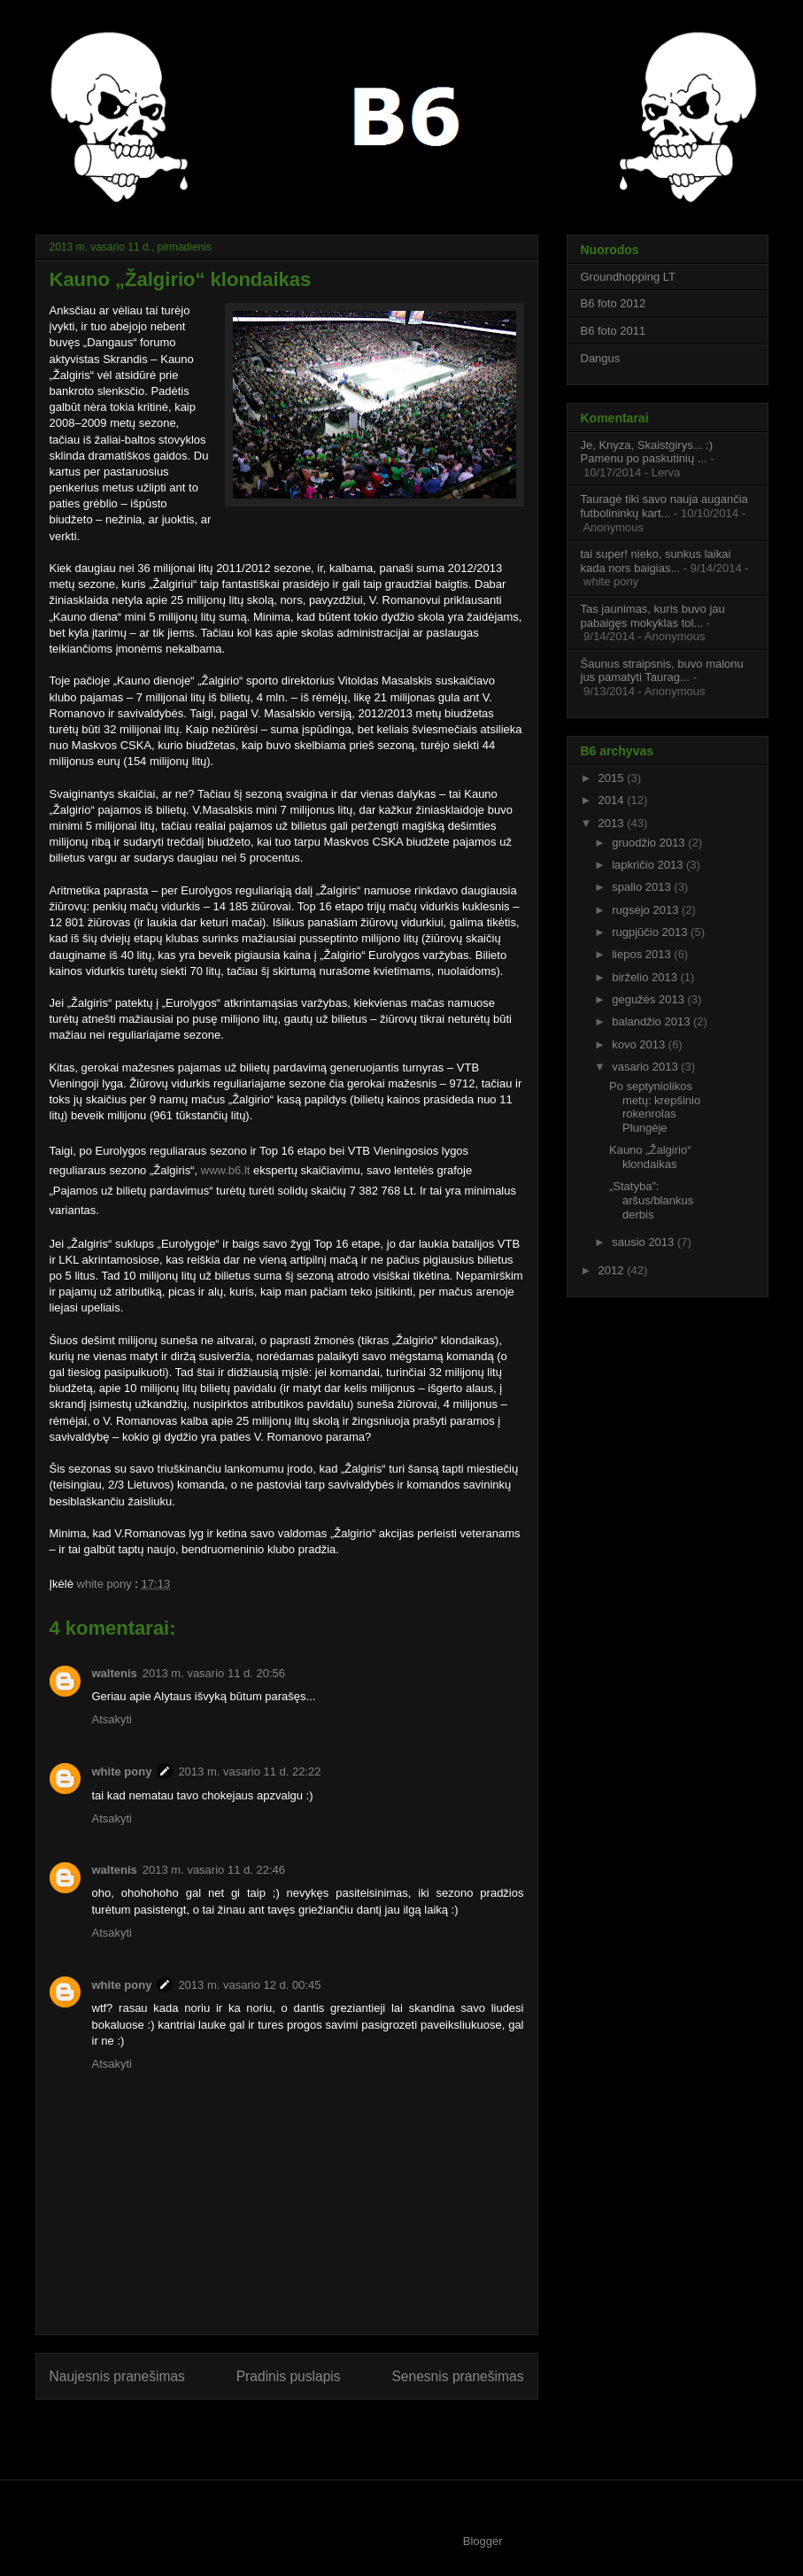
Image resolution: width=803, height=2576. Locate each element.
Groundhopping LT (628, 276)
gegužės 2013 (649, 999)
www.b (218, 1170)
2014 (613, 800)
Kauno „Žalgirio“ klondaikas (650, 1157)
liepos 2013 (643, 954)
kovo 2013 (640, 1044)
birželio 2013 (646, 977)
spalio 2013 (643, 886)
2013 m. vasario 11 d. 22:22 (249, 1771)
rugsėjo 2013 (647, 910)
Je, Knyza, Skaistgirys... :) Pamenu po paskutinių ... (647, 452)
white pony (106, 1583)
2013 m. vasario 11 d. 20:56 (214, 1673)
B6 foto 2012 (613, 303)
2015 (613, 778)
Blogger (483, 2541)
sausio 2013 (644, 1242)
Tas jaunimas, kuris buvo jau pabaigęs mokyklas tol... (653, 616)
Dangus (601, 358)
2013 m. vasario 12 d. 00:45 (249, 1985)
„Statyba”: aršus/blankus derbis (651, 1200)
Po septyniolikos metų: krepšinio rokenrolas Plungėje (654, 1106)
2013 (613, 823)
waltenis (114, 1673)
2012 (613, 1270)
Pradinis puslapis (288, 2376)
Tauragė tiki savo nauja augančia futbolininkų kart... (664, 506)
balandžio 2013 (652, 1021)
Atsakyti (112, 1719)
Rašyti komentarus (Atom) (321, 2433)
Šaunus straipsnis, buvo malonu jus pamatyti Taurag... (662, 671)
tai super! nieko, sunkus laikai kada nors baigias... (656, 561)
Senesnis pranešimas (457, 2376)
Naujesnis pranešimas (117, 2376)
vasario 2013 (646, 1066)
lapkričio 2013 (649, 864)
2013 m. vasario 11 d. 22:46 (214, 1869)
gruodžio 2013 (650, 842)
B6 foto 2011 (613, 330)
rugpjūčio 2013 (651, 932)
